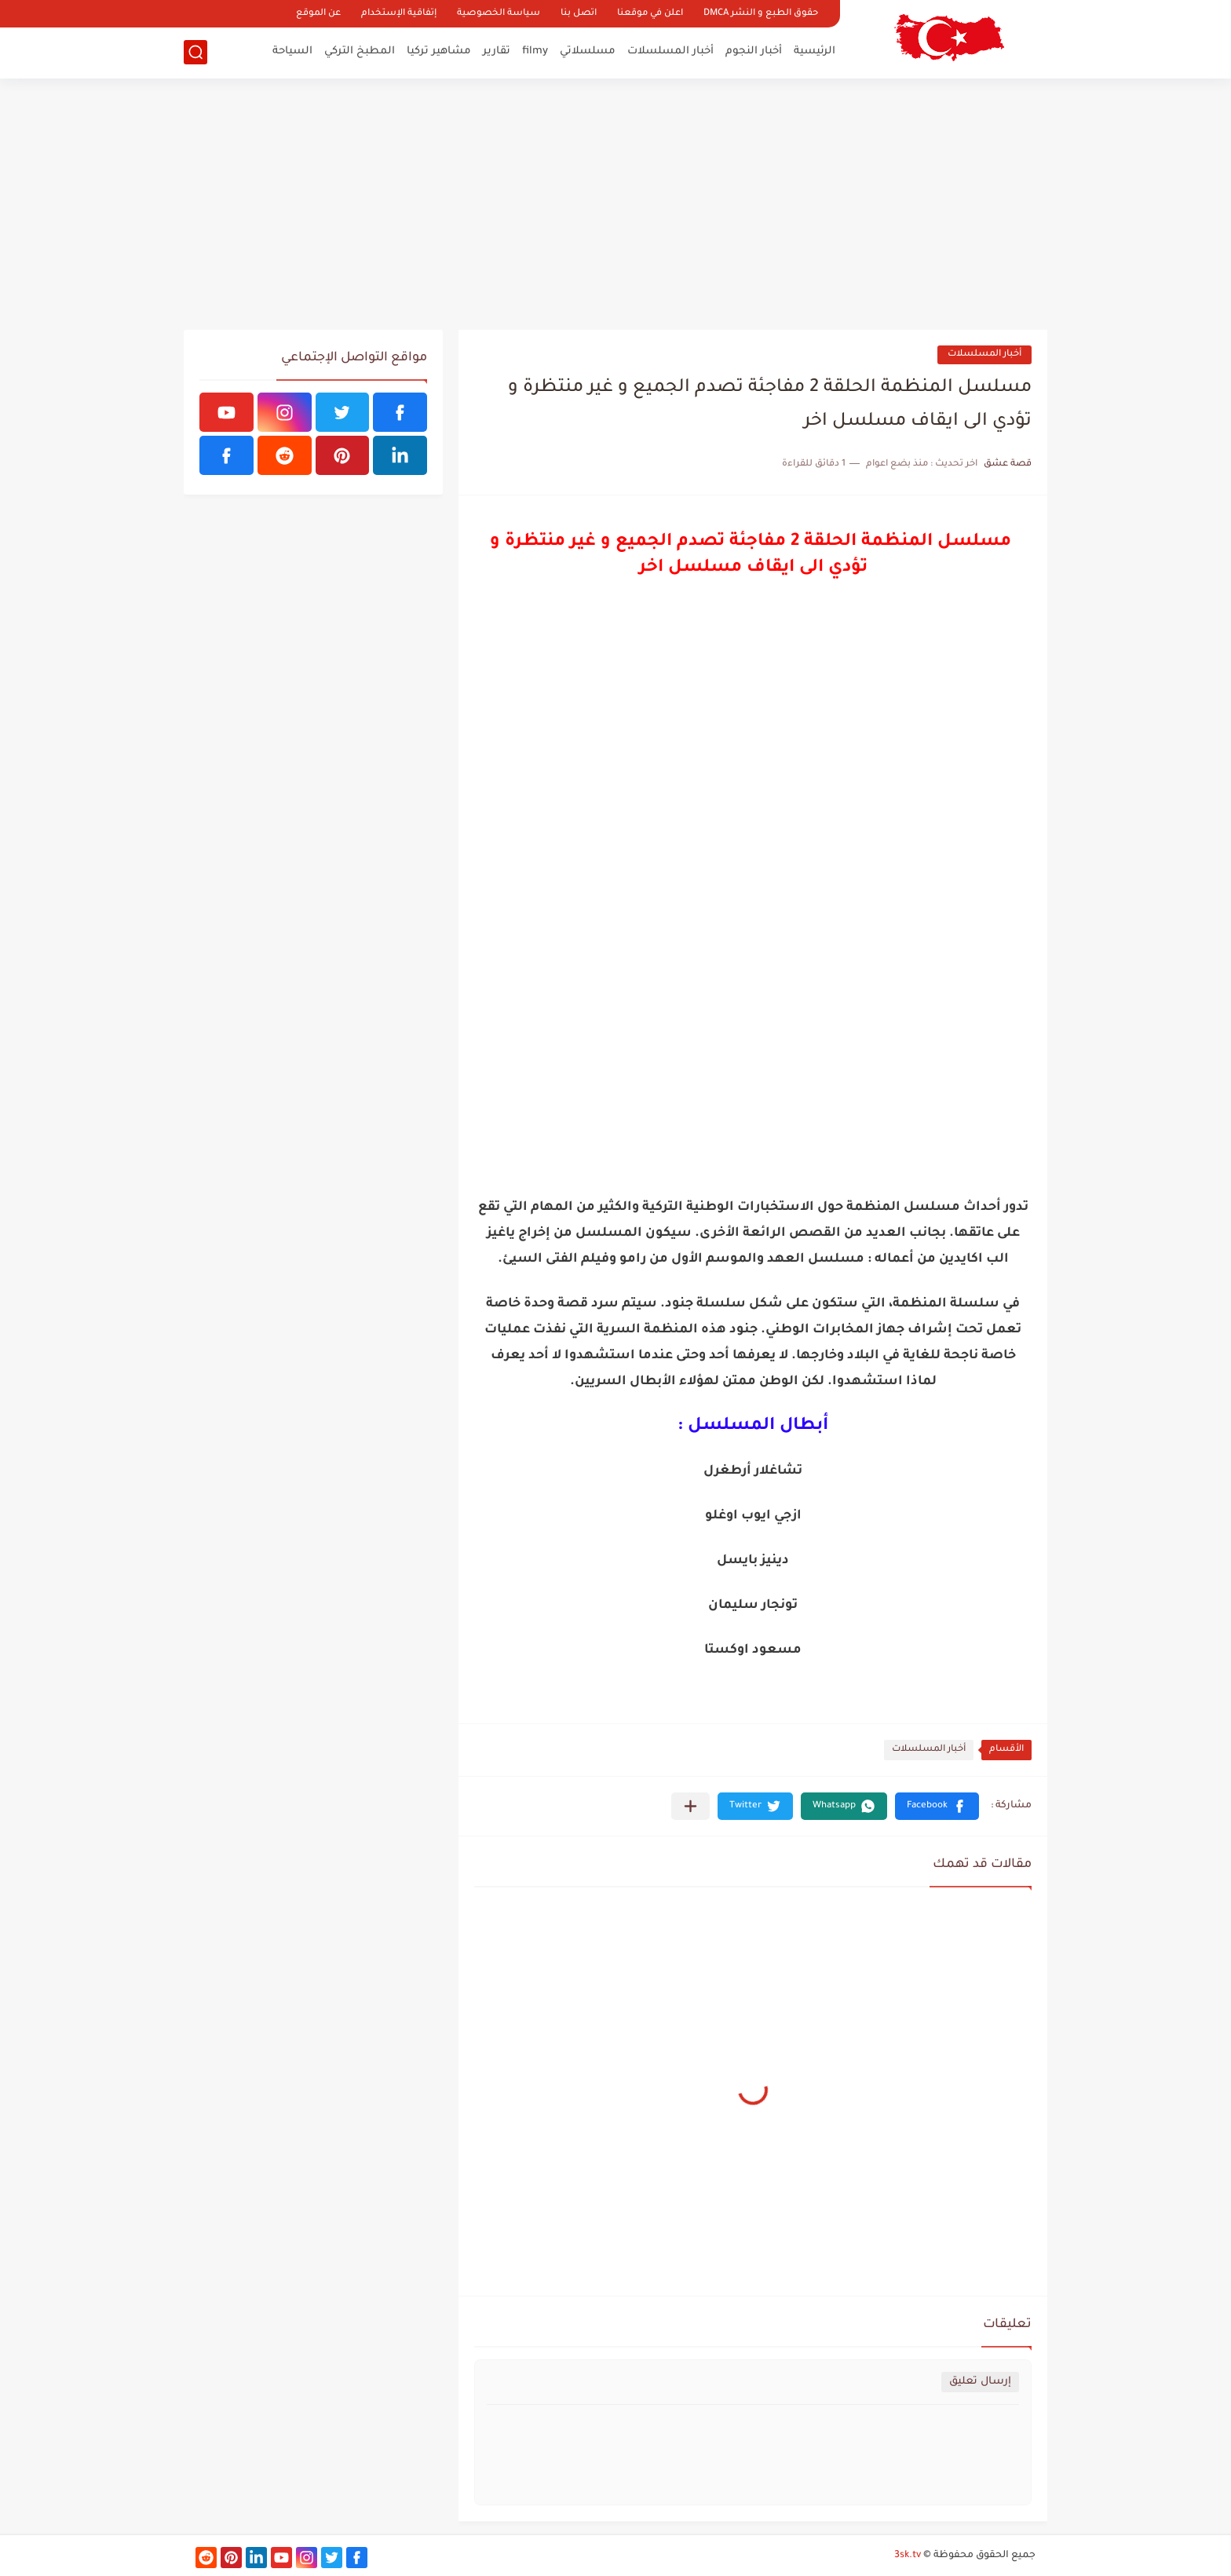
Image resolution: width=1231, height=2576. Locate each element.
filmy (535, 51)
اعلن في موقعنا (650, 14)
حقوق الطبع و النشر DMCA (760, 14)
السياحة (292, 51)
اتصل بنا (579, 14)
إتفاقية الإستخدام (399, 14)
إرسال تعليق (980, 2382)
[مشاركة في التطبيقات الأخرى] (690, 1806)
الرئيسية (814, 51)
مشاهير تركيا (439, 51)
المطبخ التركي (359, 51)
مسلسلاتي (588, 51)
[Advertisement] (615, 204)
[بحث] (195, 52)
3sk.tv (907, 2555)
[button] (937, 1806)
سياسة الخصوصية (498, 14)
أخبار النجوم (753, 51)
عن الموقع (318, 14)
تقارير (496, 51)
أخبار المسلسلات (670, 51)
